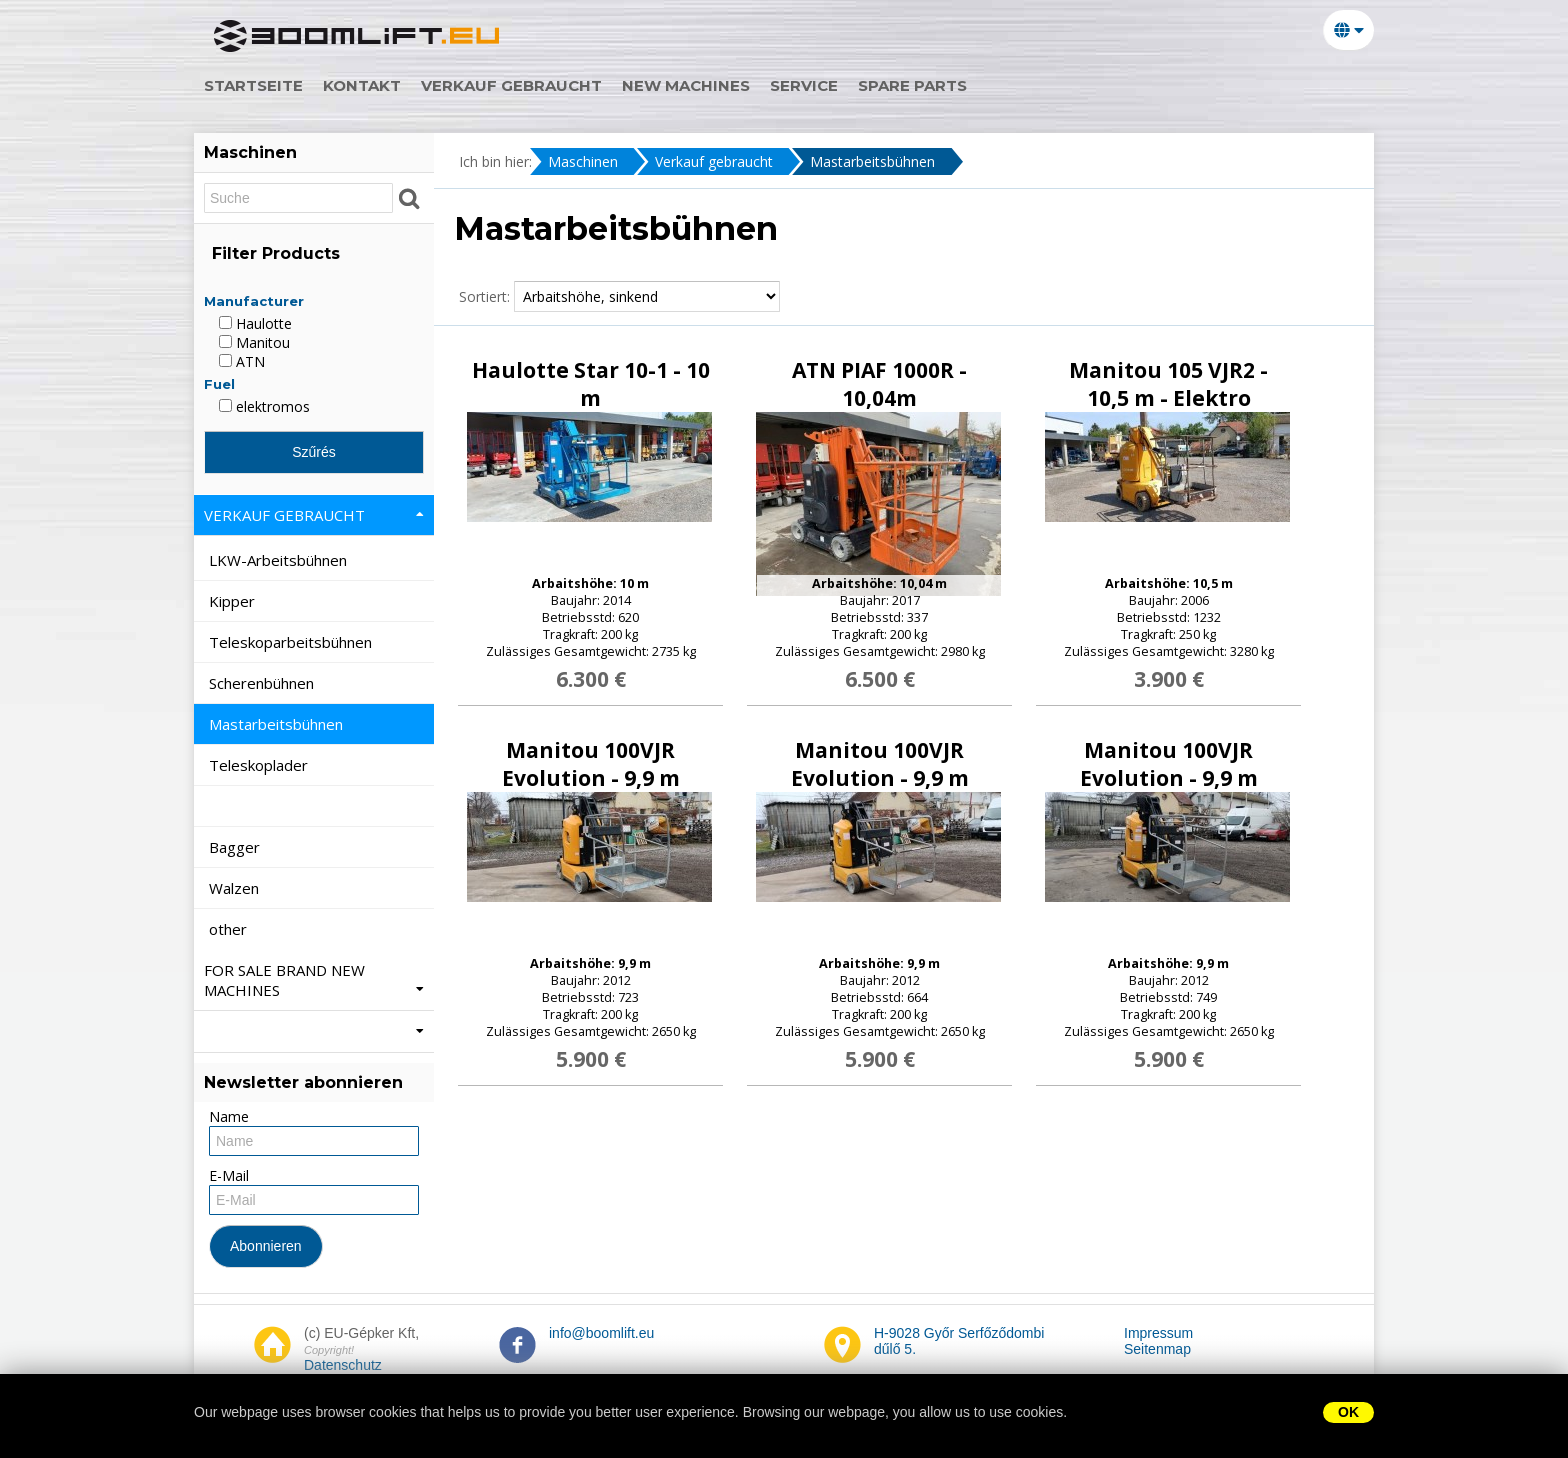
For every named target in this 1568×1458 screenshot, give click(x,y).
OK (1348, 1412)
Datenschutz (343, 1365)
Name (229, 1116)
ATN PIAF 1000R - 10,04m (879, 384)
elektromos (264, 406)
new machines (696, 85)
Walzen (236, 888)
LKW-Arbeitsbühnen (280, 560)
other (230, 929)
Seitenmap (1157, 1349)
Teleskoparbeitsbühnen (292, 642)
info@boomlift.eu (601, 1333)
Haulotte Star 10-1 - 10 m (591, 384)
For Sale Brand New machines (314, 980)
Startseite (263, 85)
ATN (242, 361)
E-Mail (229, 1175)
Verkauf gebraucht (521, 85)
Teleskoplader (260, 765)
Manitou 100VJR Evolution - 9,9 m (591, 764)
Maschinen (583, 161)
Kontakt (372, 85)
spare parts (922, 85)
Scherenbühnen (263, 683)
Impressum (1158, 1333)
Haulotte (255, 323)
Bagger (236, 847)
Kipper (234, 601)
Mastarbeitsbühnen (872, 161)
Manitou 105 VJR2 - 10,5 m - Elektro (1168, 384)
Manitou (254, 342)
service (814, 85)
